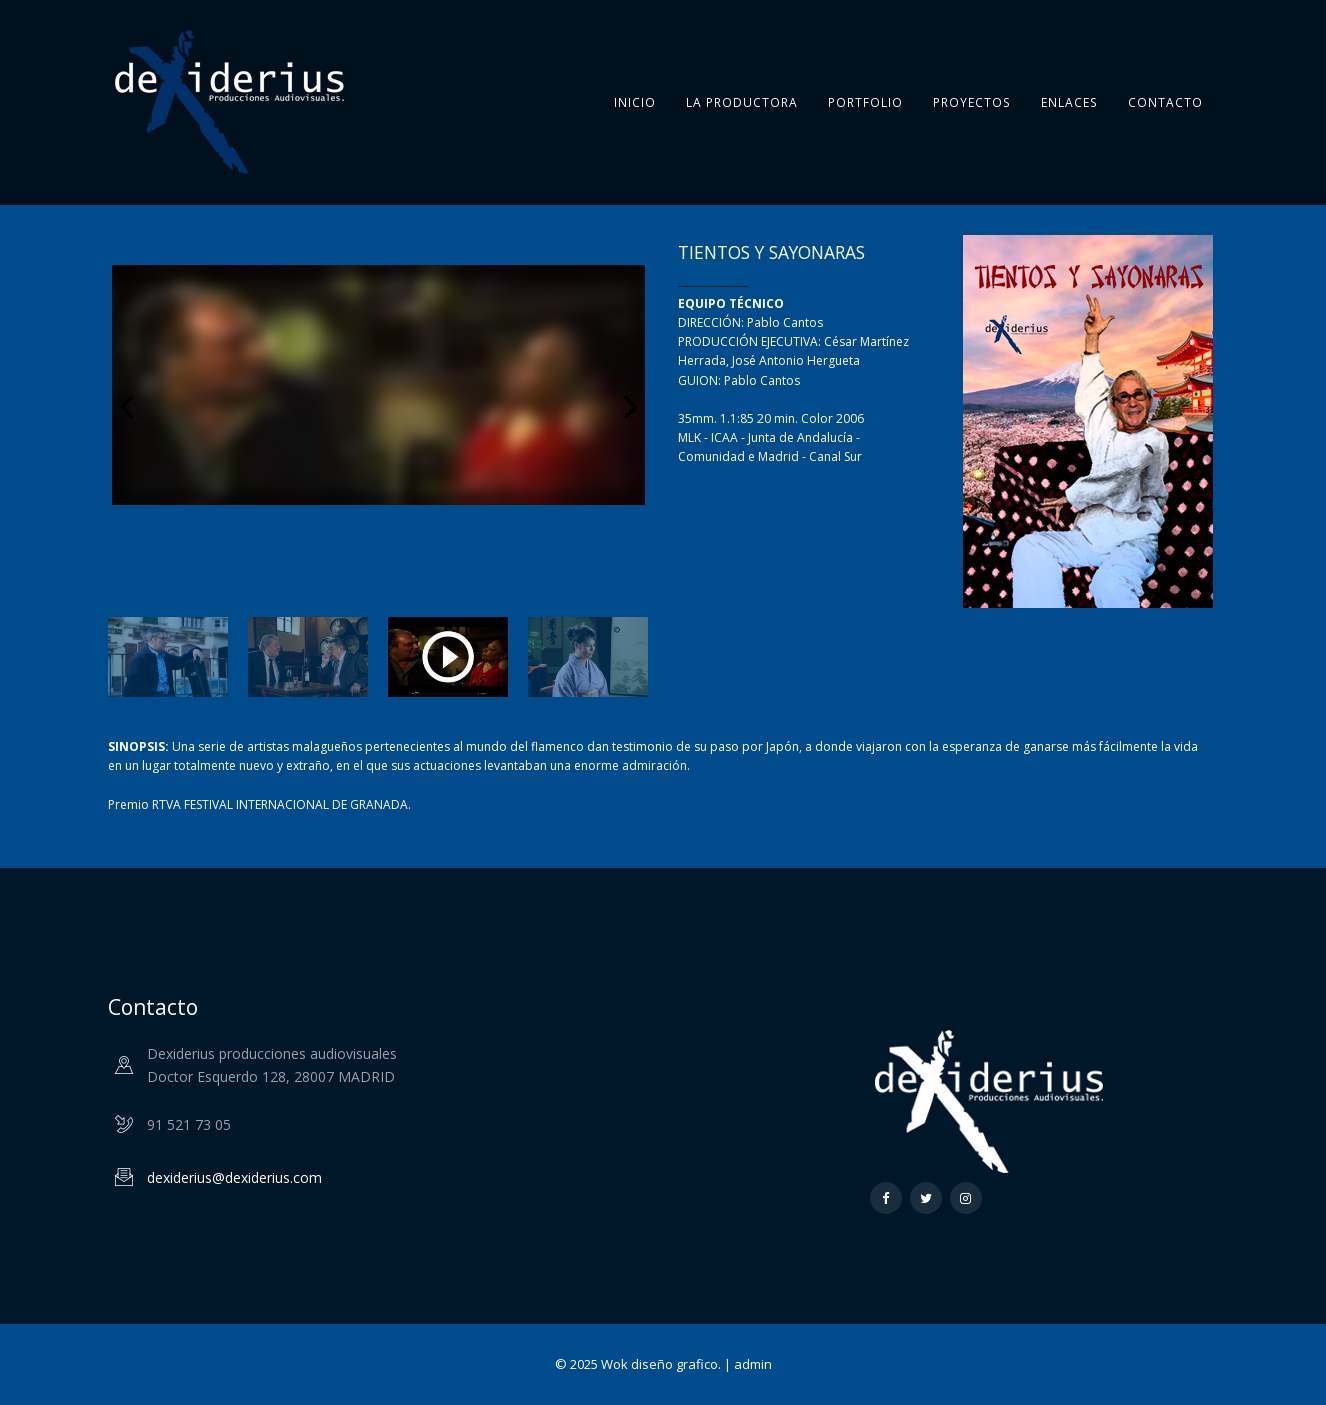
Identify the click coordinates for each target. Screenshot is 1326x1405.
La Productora (742, 102)
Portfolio (865, 102)
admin (753, 1364)
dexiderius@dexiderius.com (234, 1177)
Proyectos (972, 102)
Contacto (1165, 102)
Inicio (635, 102)
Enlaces (1069, 102)
